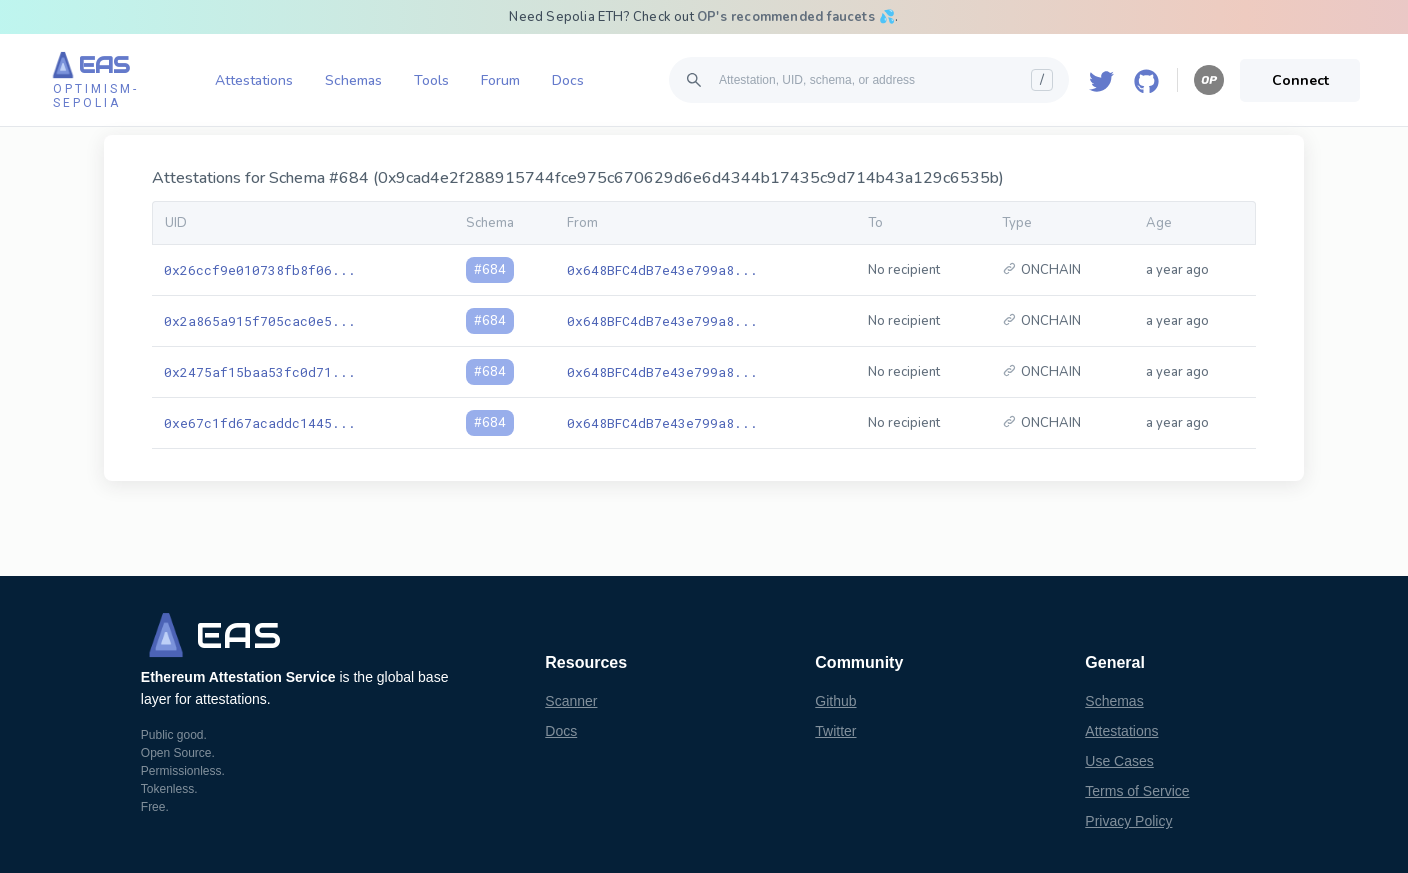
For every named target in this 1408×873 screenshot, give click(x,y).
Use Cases (1119, 761)
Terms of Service (1137, 791)
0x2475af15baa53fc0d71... (260, 372)
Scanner (571, 701)
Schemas (353, 80)
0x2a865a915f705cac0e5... (260, 321)
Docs (568, 80)
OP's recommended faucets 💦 (796, 17)
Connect (1300, 80)
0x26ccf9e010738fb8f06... (260, 270)
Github (835, 701)
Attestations (254, 80)
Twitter (835, 731)
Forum (500, 80)
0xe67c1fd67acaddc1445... (260, 423)
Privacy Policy (1128, 821)
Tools (431, 80)
